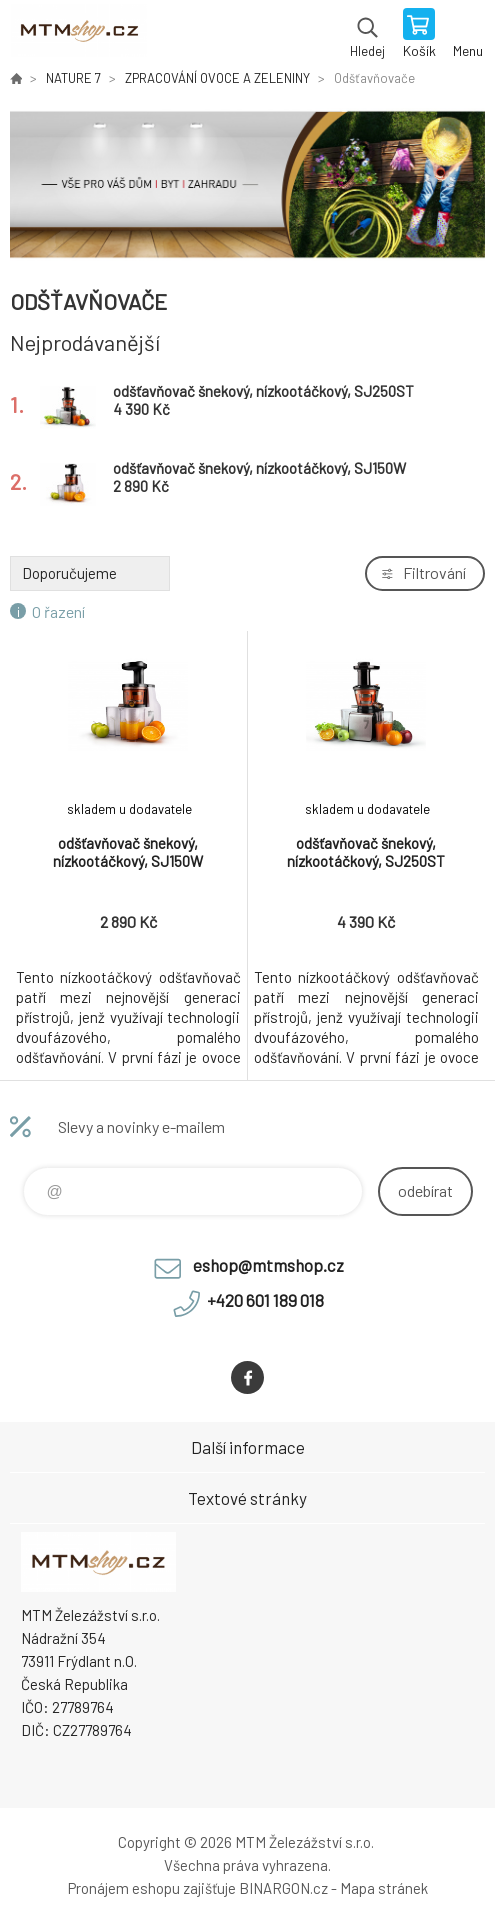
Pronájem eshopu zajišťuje (152, 1888)
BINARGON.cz (283, 1888)
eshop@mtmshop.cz (268, 1265)
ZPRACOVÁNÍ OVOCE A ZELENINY (217, 78)
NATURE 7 (73, 78)
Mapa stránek (384, 1888)
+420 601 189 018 (265, 1300)
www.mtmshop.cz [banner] (78, 35)
